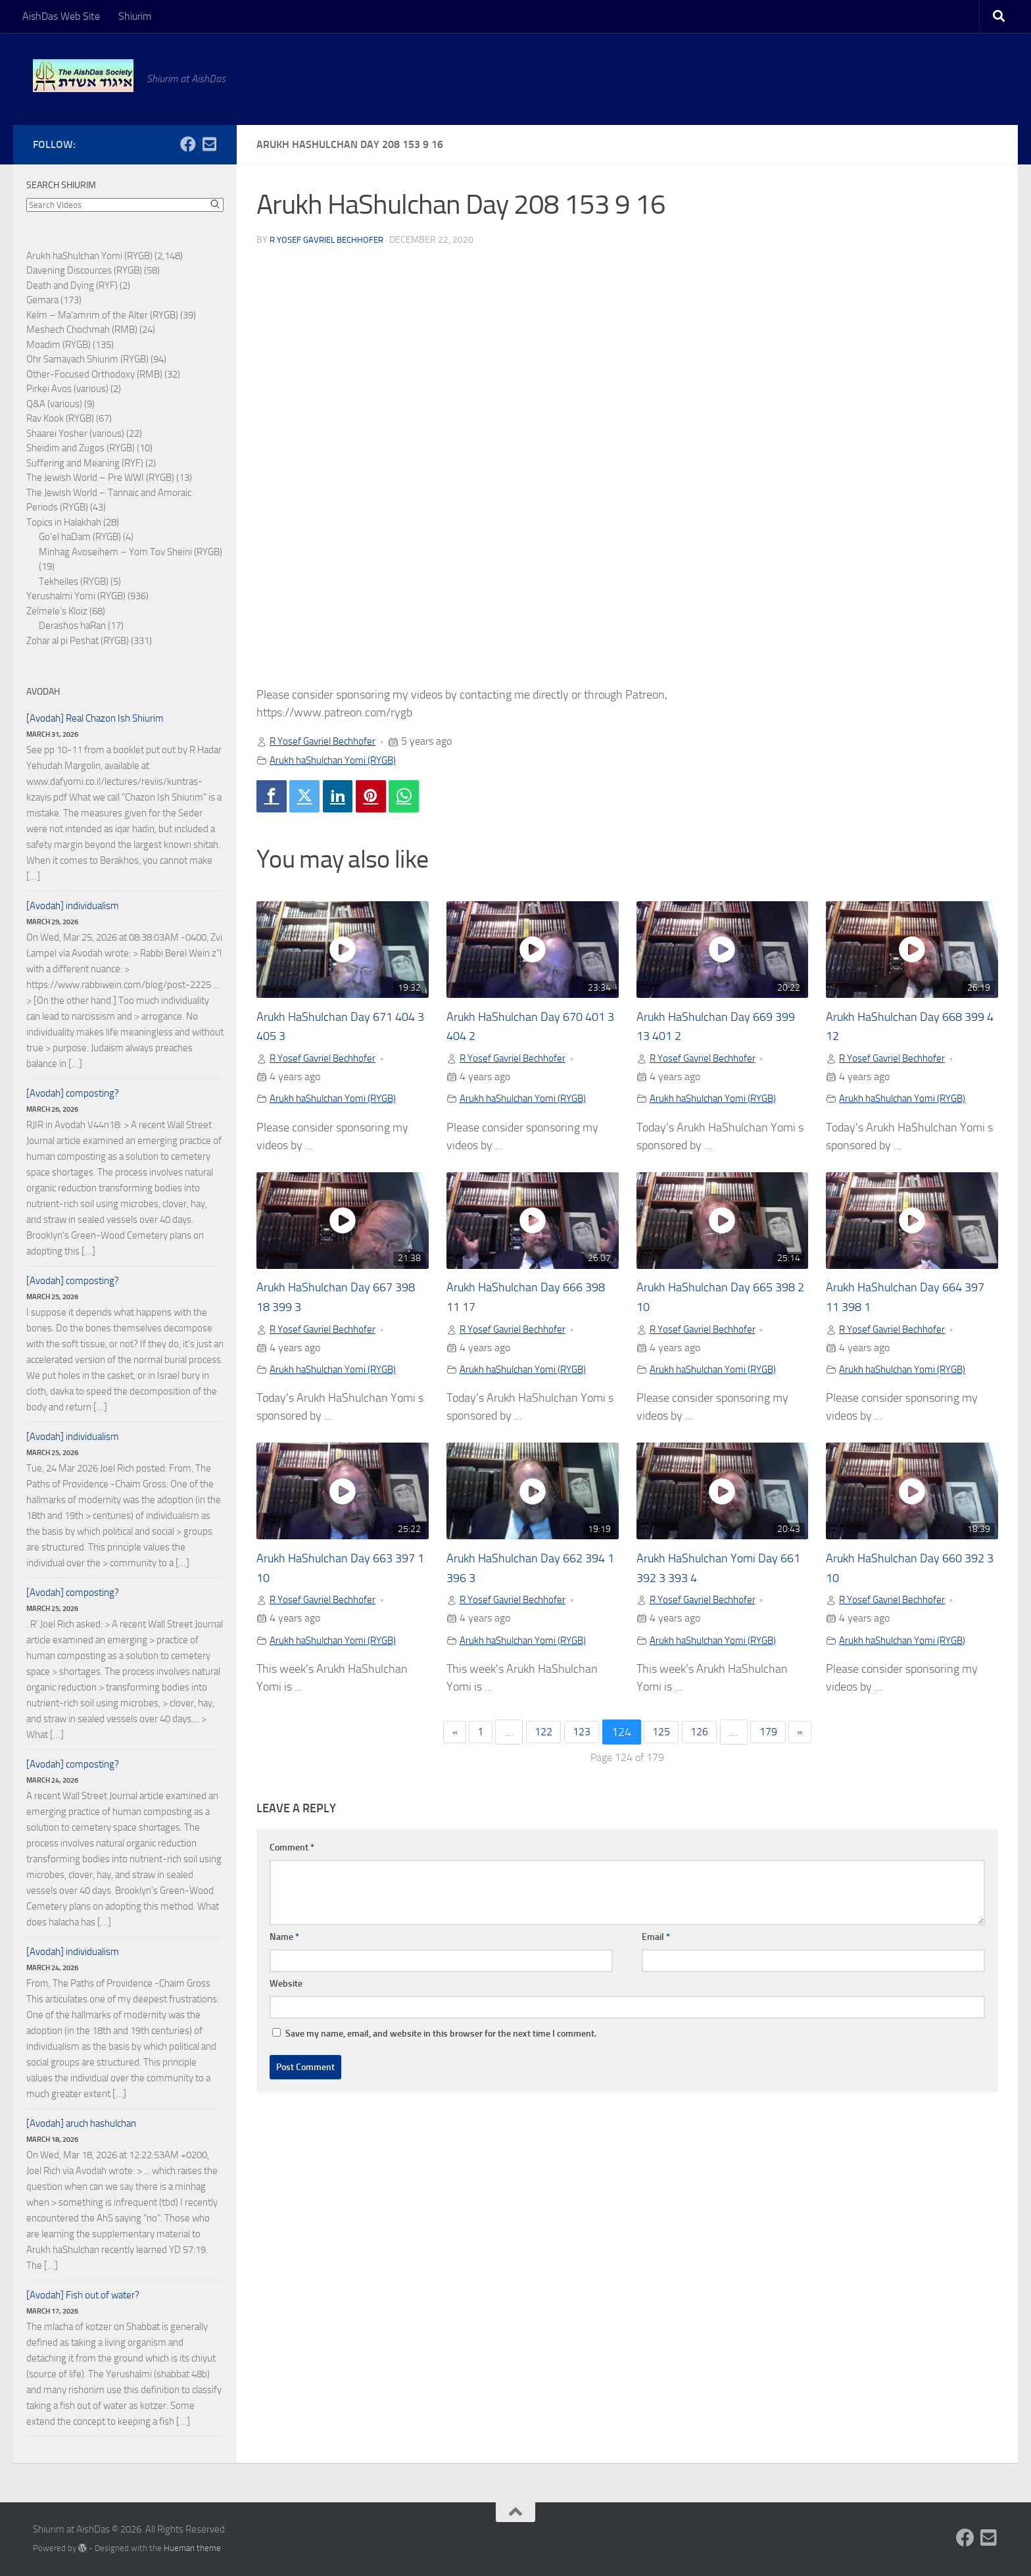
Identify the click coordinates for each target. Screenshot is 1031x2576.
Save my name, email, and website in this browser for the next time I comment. (440, 2040)
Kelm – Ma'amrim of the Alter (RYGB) (102, 315)
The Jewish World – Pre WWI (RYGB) (100, 477)
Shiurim (134, 16)
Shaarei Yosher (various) (75, 433)
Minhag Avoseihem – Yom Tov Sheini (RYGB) (130, 552)
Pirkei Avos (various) (67, 389)
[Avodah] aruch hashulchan (81, 2123)
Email (656, 1944)
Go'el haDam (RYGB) (80, 537)
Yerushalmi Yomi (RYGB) (76, 596)
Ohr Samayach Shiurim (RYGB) (87, 359)
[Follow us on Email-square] (209, 144)
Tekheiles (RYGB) (73, 581)
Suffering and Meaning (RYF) (84, 463)
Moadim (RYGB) (58, 345)
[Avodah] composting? (72, 1093)
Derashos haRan (72, 626)
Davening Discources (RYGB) (84, 270)
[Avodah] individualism (72, 906)
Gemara (42, 300)
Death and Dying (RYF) (72, 285)
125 (663, 1739)
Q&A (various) (54, 404)
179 (776, 1739)
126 (704, 1739)
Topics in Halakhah (63, 522)
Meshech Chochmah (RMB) (81, 329)
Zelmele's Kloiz (56, 611)
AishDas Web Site (61, 16)
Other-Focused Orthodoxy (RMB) (94, 374)
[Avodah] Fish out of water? (82, 2295)
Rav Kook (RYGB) (60, 418)
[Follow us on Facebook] (188, 144)
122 (537, 1739)
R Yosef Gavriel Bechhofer (331, 239)
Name (284, 1944)
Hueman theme (192, 2548)
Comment (292, 1854)
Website (286, 1990)
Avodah (43, 691)
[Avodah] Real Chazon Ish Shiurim (95, 718)
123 (579, 1739)
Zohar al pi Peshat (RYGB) (77, 641)
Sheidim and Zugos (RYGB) (80, 448)
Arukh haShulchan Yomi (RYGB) (339, 760)
